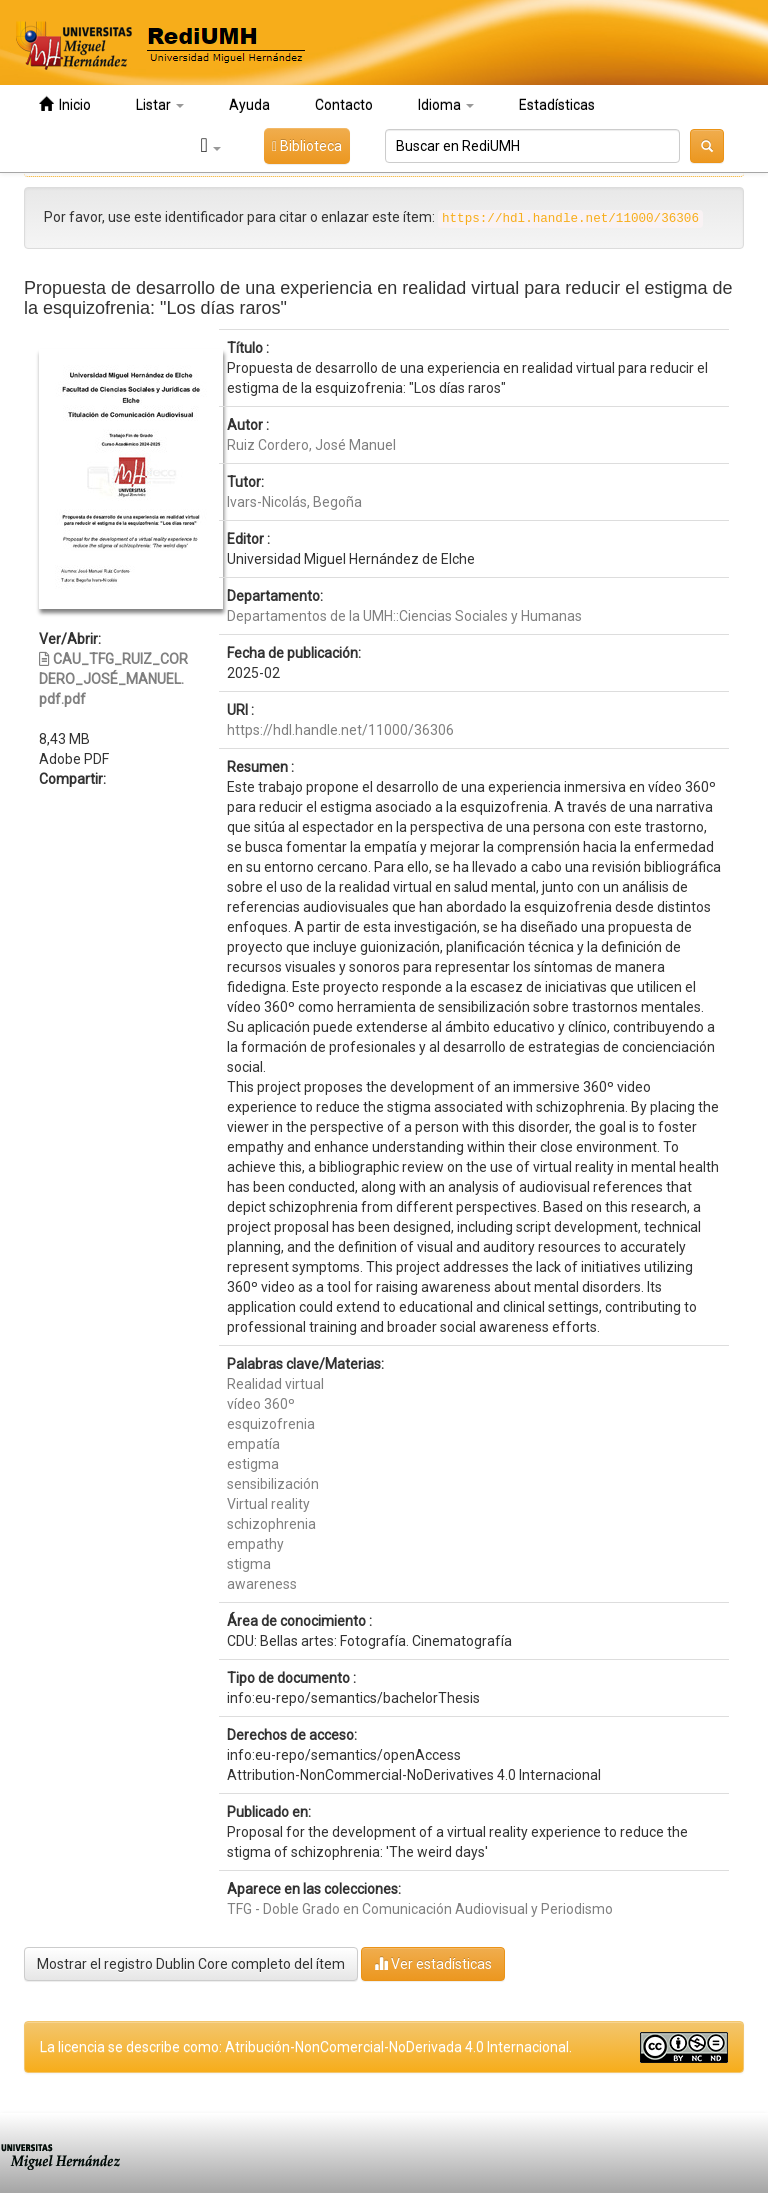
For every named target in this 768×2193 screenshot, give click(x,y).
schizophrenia (271, 1524)
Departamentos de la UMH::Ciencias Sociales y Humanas (404, 616)
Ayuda (249, 105)
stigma (249, 1564)
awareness (262, 1584)
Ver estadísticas (433, 1963)
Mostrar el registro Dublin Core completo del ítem (191, 1964)
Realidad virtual (275, 1384)
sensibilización (273, 1484)
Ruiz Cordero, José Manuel (311, 445)
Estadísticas (557, 105)
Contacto (344, 105)
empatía (253, 1444)
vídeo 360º (261, 1404)
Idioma (446, 105)
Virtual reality (268, 1504)
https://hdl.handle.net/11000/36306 (340, 730)
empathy (255, 1544)
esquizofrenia (271, 1424)
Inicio (65, 104)
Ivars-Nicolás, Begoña (294, 502)
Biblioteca (307, 146)
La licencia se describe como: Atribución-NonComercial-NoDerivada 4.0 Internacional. (306, 2047)
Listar (160, 105)
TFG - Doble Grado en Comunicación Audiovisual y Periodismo (420, 1909)
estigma (253, 1464)
